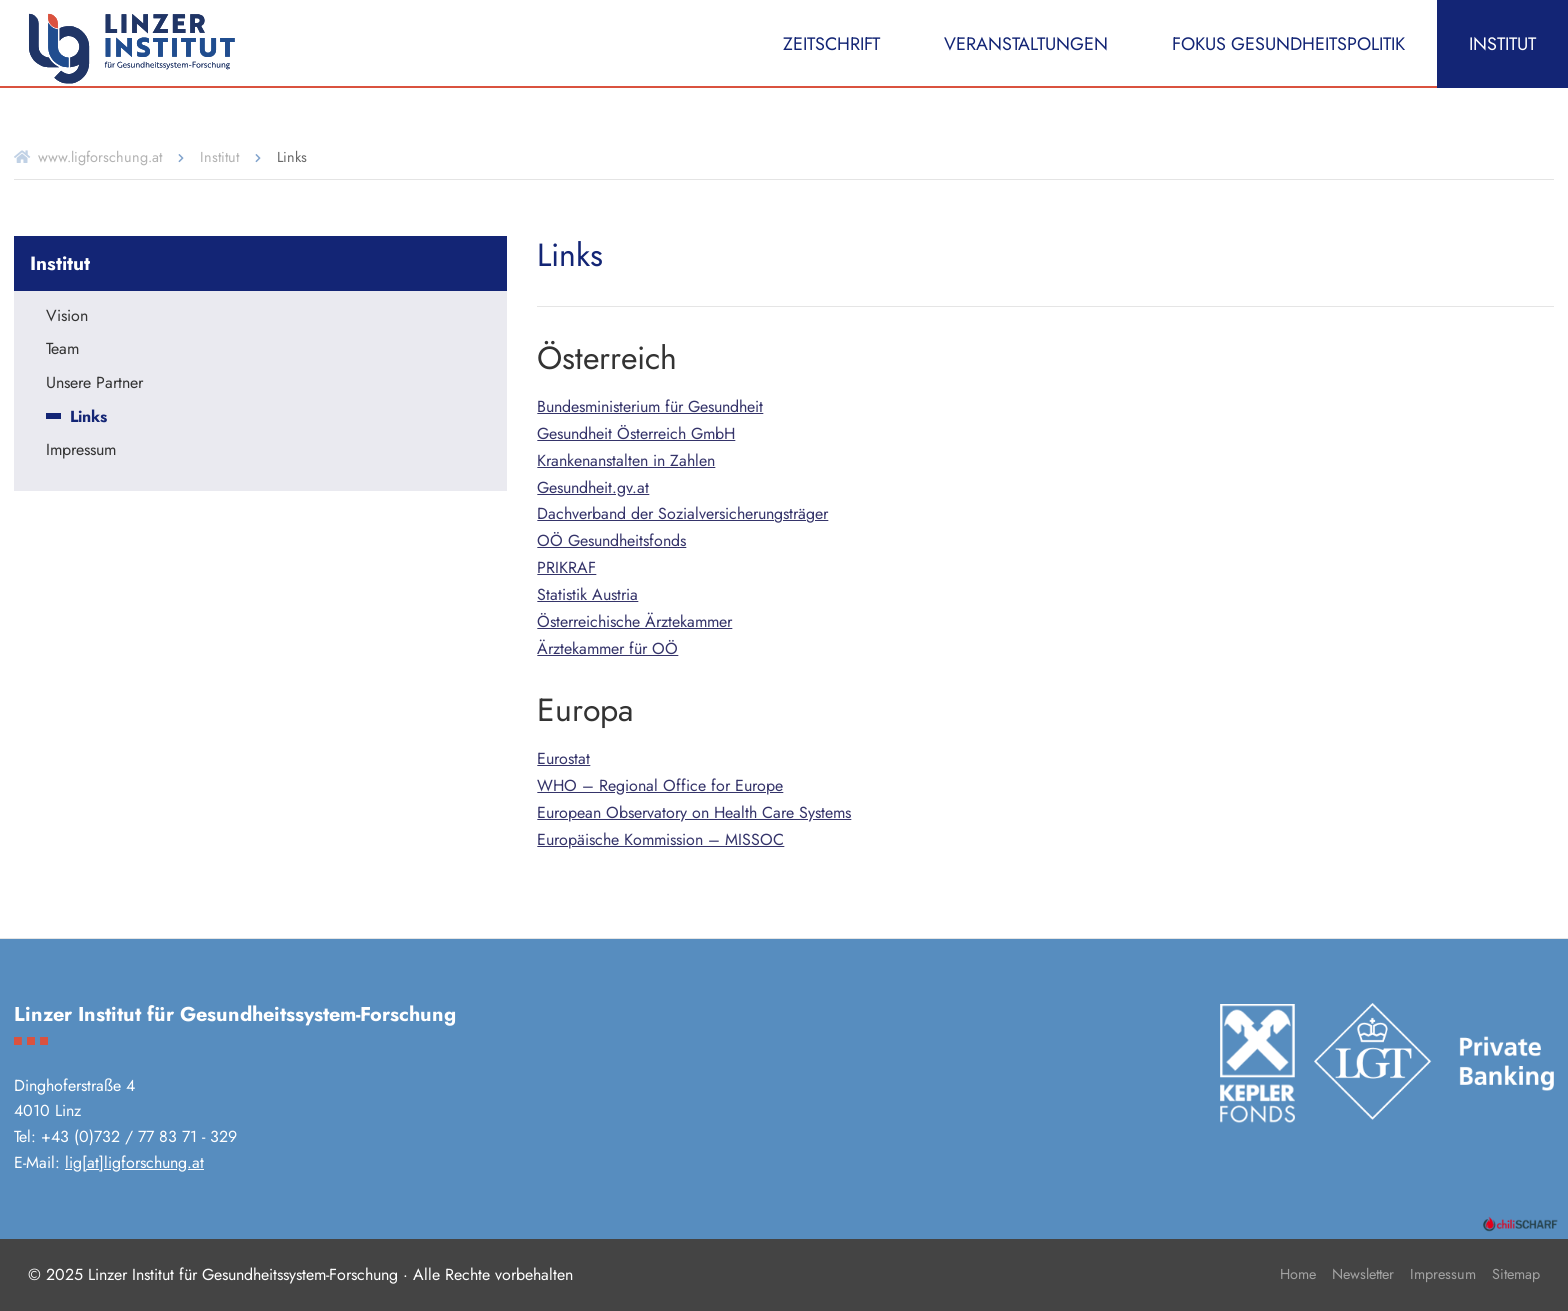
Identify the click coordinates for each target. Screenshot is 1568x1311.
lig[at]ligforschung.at (134, 1162)
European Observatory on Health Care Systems (694, 812)
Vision (67, 317)
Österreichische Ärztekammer (634, 621)
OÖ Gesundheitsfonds (611, 540)
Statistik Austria (587, 594)
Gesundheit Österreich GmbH (636, 433)
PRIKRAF (566, 567)
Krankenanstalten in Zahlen (626, 460)
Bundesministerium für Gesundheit (650, 406)
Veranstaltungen (1026, 44)
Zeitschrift (831, 44)
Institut (1502, 44)
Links (88, 418)
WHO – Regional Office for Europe (660, 785)
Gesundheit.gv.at (593, 487)
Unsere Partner (94, 384)
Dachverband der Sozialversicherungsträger (682, 513)
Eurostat (563, 758)
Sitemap (1516, 1274)
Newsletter (1363, 1274)
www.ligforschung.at (100, 157)
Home (1298, 1274)
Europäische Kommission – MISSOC (660, 839)
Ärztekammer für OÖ (607, 648)
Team (62, 350)
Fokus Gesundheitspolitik (1288, 44)
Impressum (81, 451)
